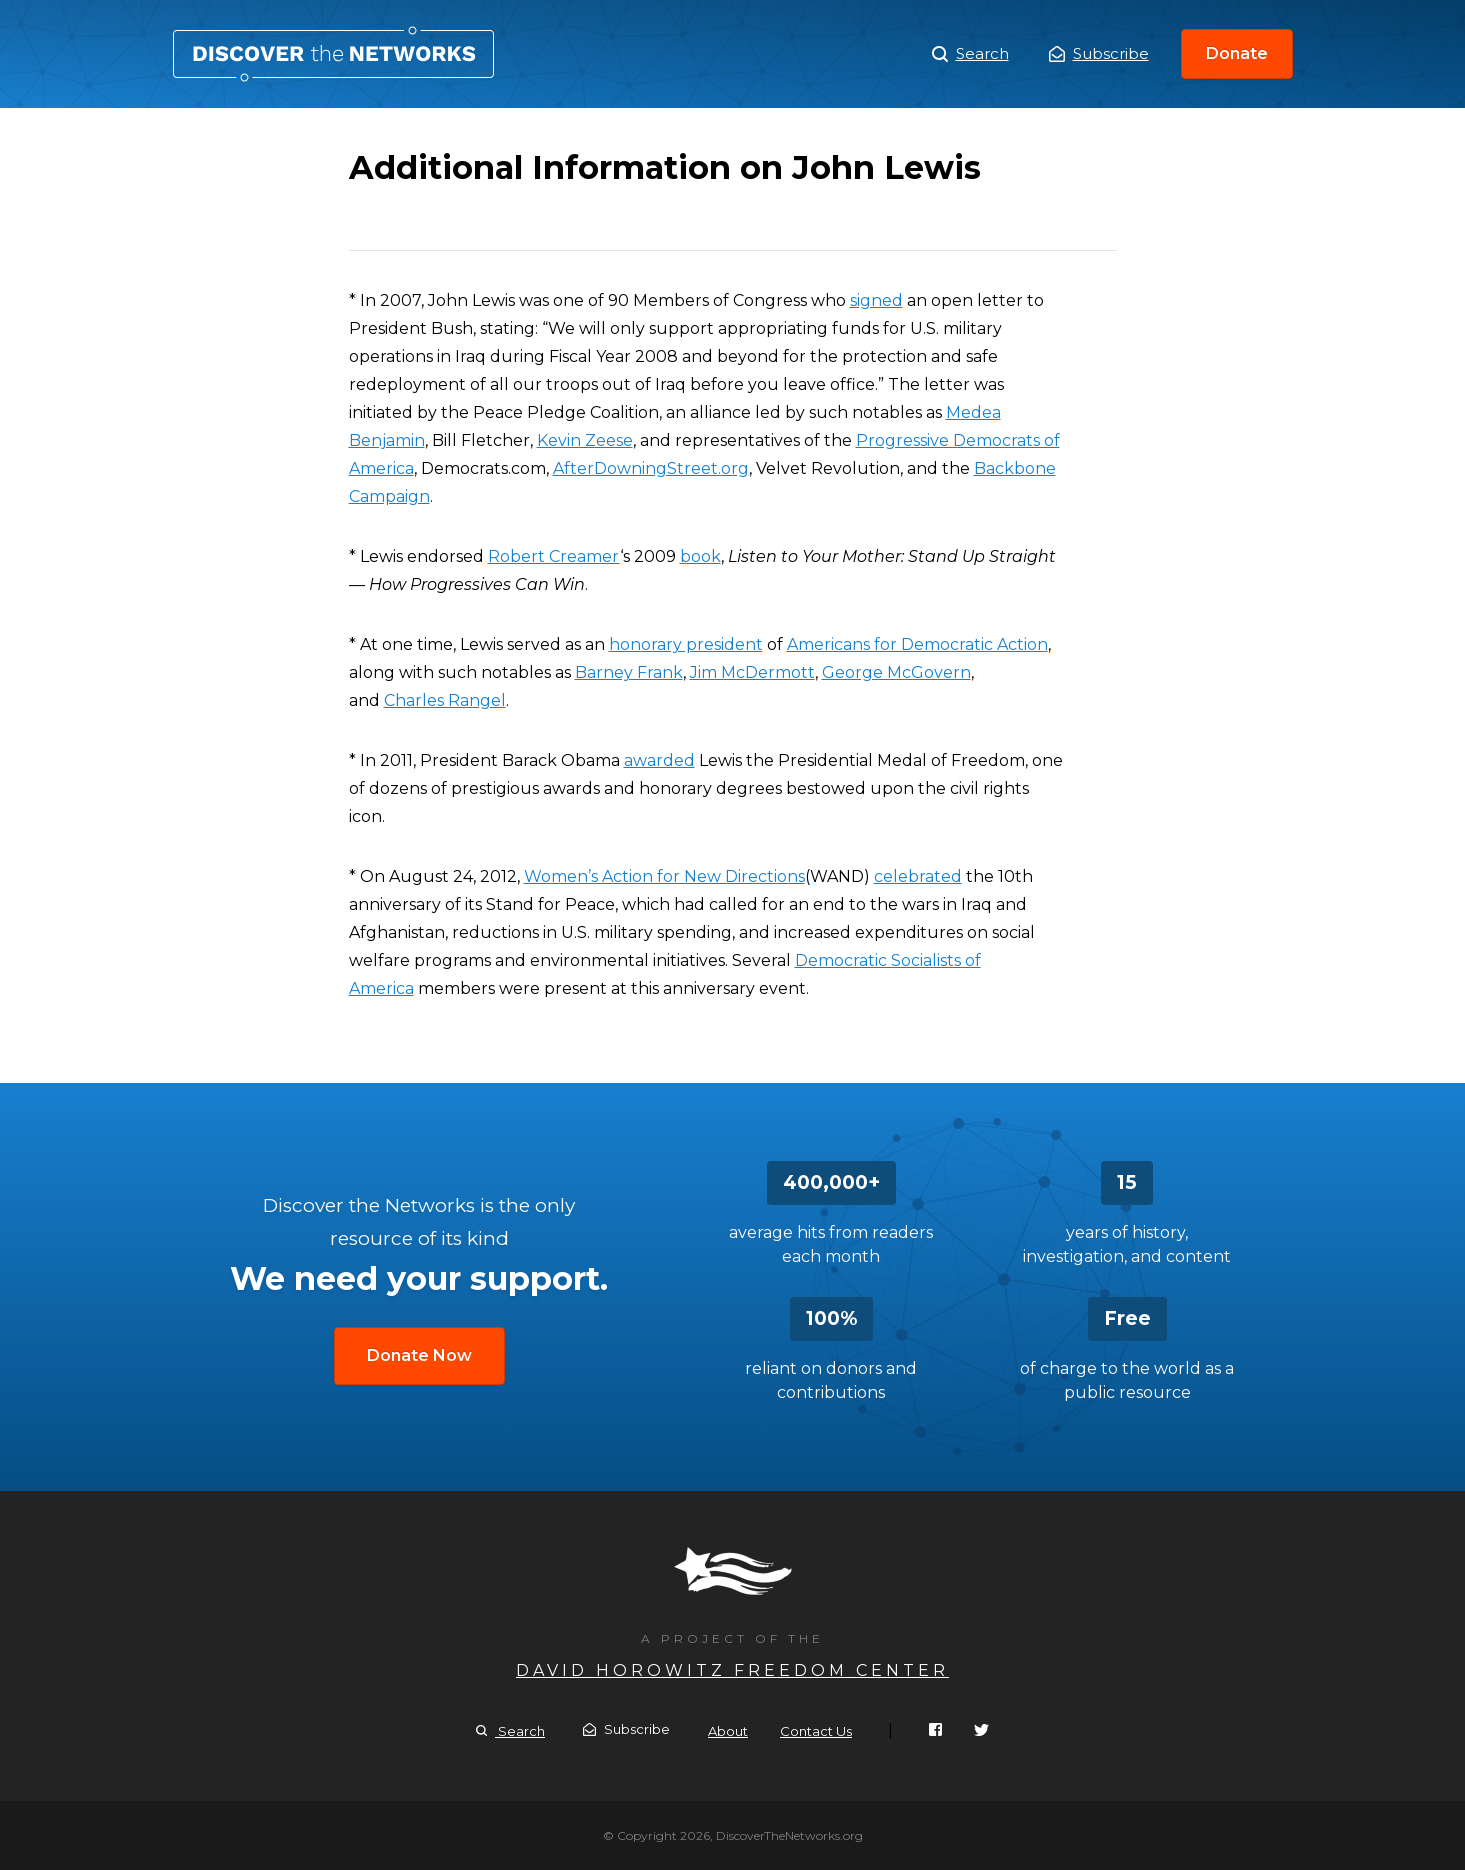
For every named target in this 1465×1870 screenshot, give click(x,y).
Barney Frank (629, 672)
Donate (1237, 53)
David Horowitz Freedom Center (732, 1670)
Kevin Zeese (585, 440)
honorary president (686, 644)
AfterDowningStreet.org (651, 468)
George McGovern (896, 672)
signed (876, 300)
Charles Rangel (445, 700)
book (700, 556)
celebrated (918, 876)
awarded (659, 760)
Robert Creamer (554, 556)
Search (970, 54)
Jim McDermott (752, 672)
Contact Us (816, 1731)
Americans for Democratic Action (917, 644)
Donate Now (419, 1355)
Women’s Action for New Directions (664, 876)
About (728, 1731)
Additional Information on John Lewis (333, 54)
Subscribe (1099, 53)
